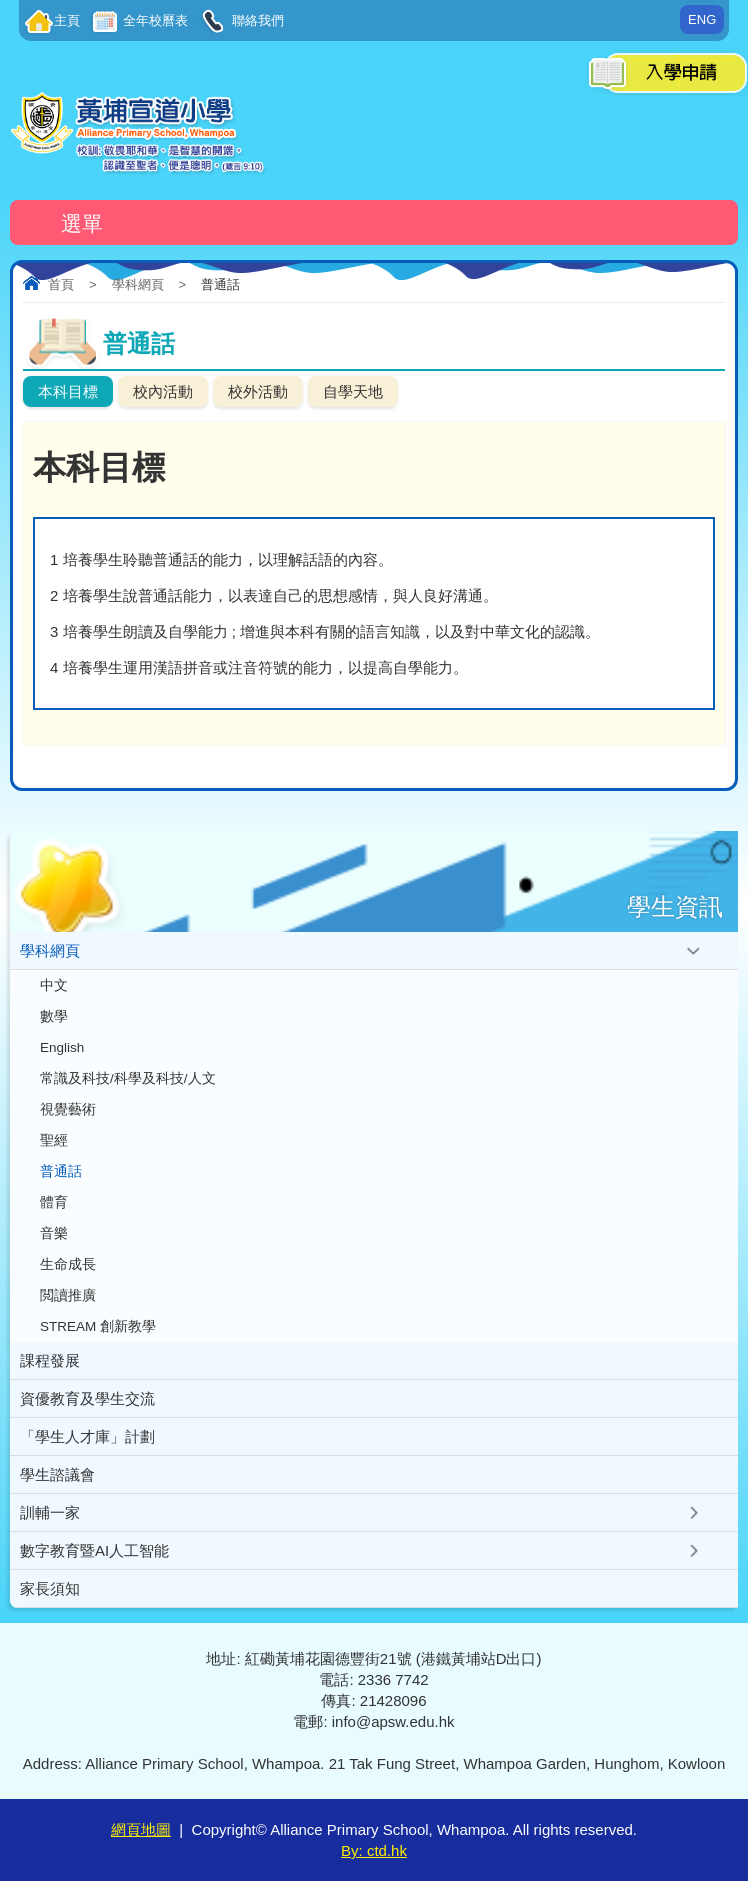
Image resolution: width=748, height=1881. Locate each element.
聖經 (54, 1140)
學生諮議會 (57, 1474)
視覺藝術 (68, 1109)
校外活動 (258, 391)
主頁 (67, 20)
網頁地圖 (141, 1829)
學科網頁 (138, 284)
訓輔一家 (50, 1512)
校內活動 (163, 391)
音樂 (54, 1233)
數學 (54, 1016)
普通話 (61, 1171)
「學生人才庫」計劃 (87, 1436)
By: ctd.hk (374, 1850)
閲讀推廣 (68, 1295)
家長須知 (50, 1588)
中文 (54, 985)
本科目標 (68, 391)
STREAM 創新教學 (98, 1326)
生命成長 (68, 1264)
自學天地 (353, 391)
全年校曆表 (154, 20)
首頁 (61, 284)
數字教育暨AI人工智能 (94, 1550)
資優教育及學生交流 (87, 1398)
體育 (54, 1202)
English (62, 1047)
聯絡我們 (256, 20)
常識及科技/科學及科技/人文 (128, 1078)
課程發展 (50, 1360)
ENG (702, 19)
